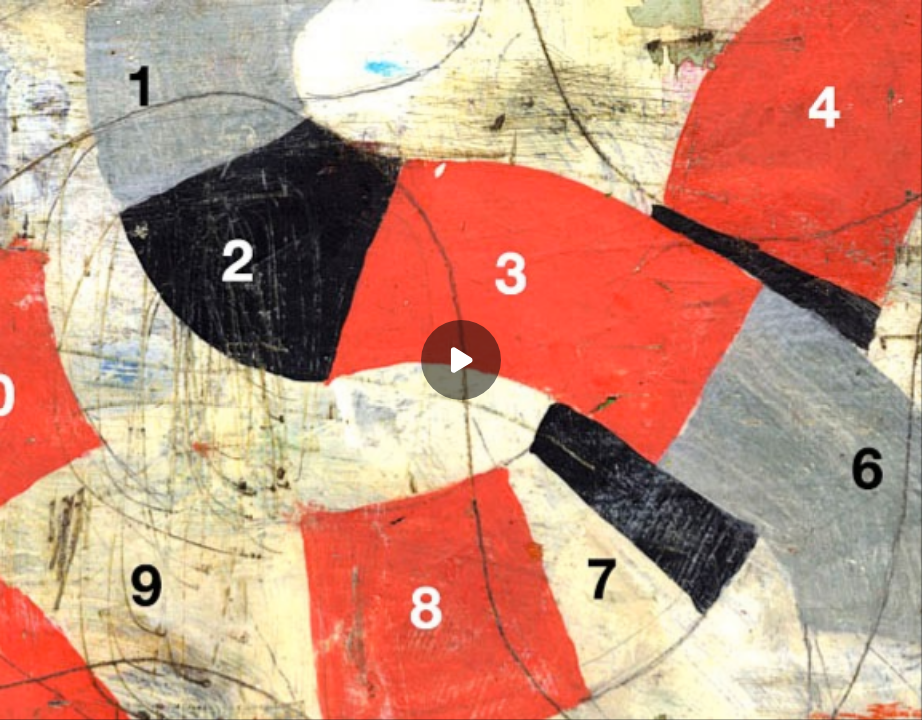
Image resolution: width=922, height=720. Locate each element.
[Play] (461, 360)
